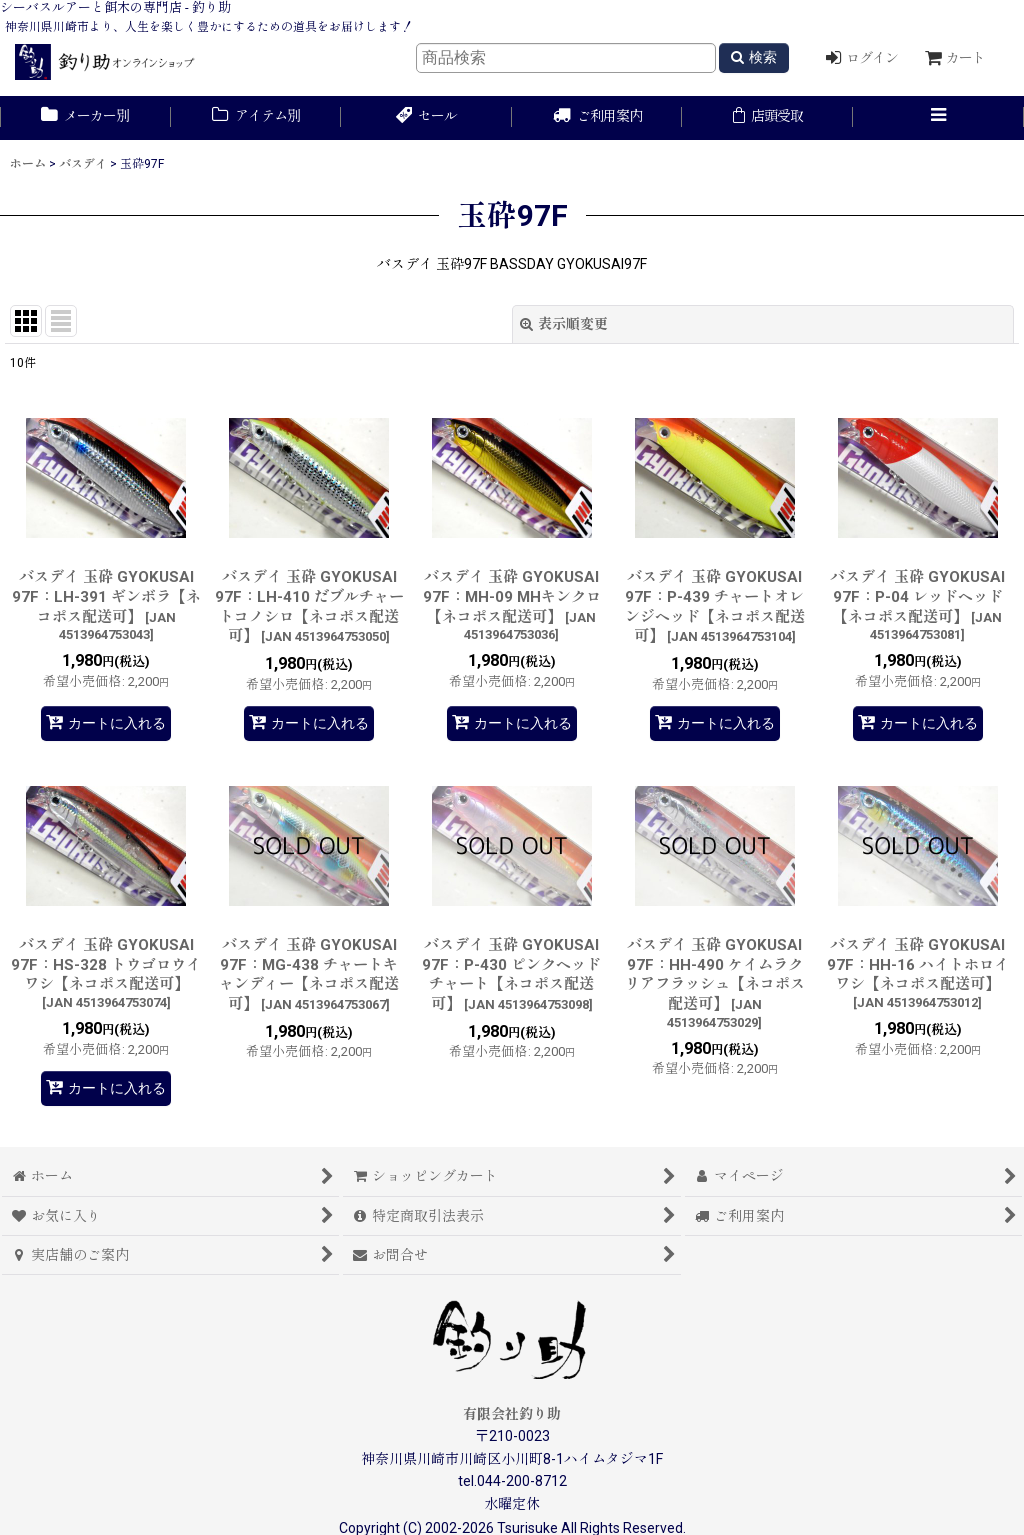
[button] (938, 118)
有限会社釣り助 (512, 1414)
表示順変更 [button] (564, 324)
